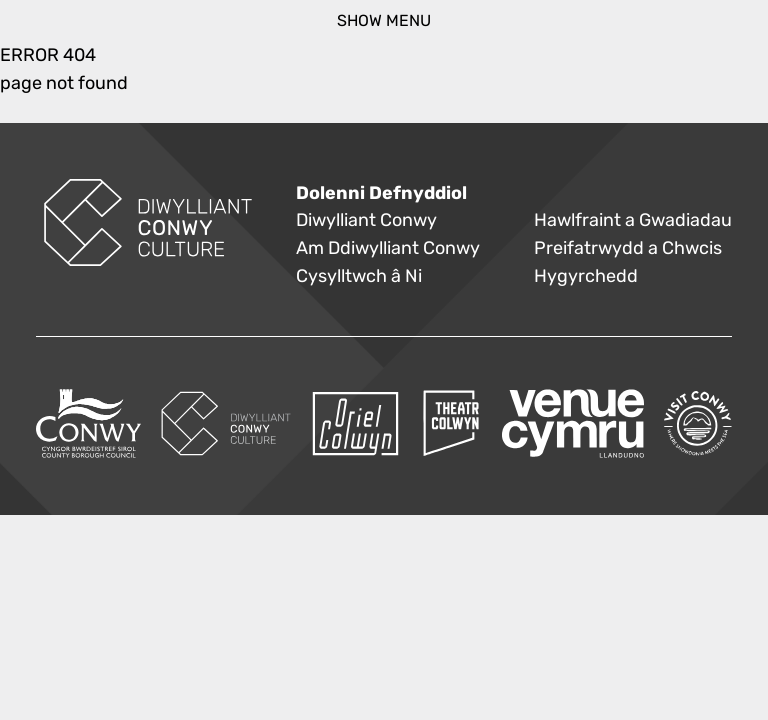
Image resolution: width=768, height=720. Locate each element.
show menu (384, 20)
